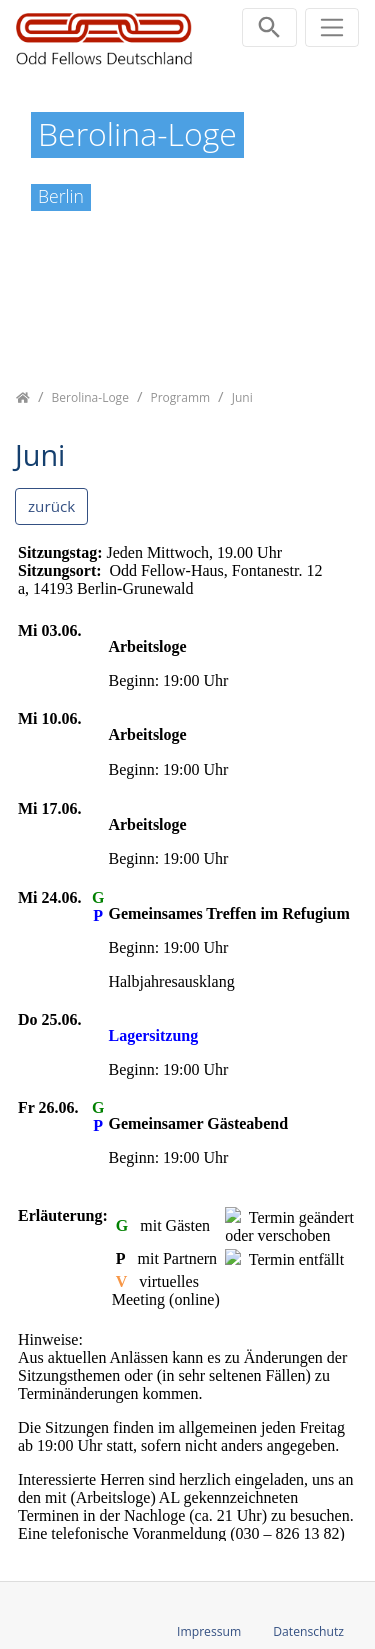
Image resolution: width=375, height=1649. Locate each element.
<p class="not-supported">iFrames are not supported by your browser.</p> (187, 1041)
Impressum (209, 1631)
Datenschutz (308, 1631)
